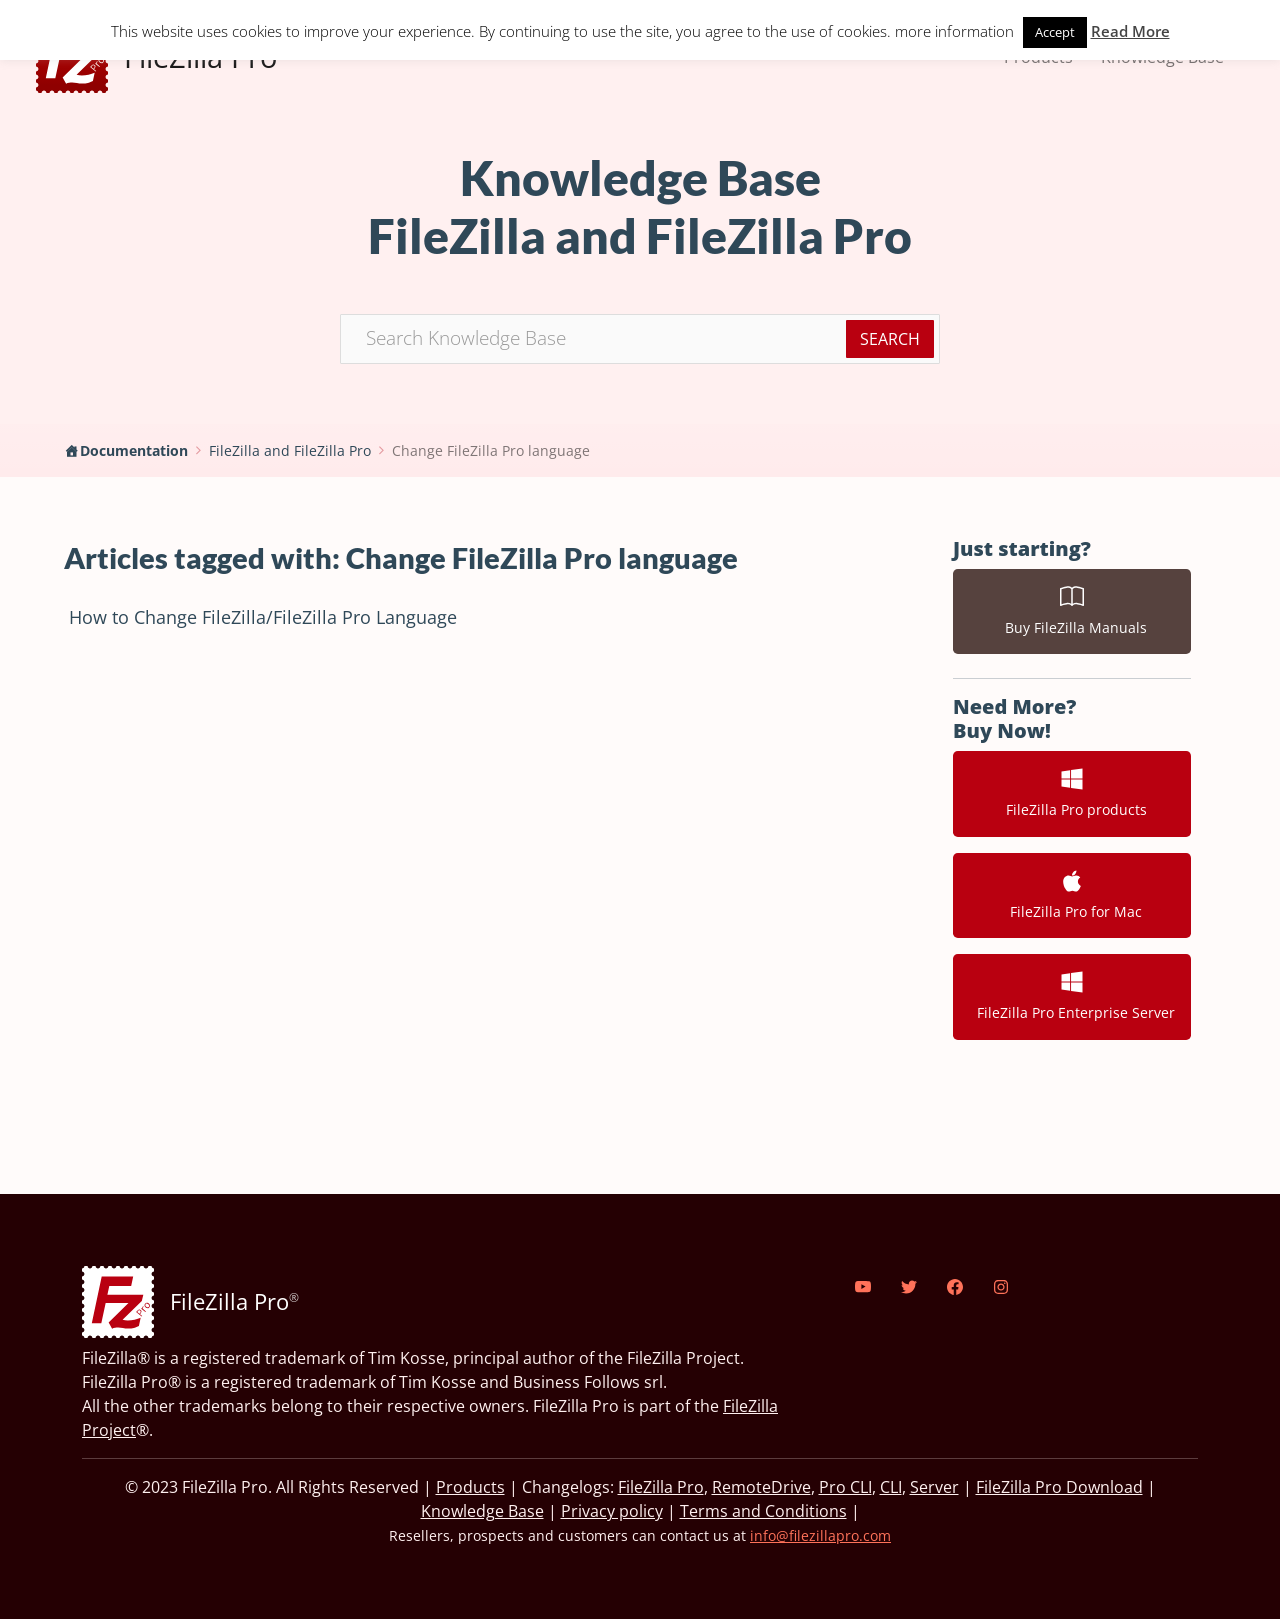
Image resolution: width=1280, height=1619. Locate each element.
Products (470, 1487)
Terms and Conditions (763, 1511)
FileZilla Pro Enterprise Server (1072, 996)
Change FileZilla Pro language (491, 450)
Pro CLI (845, 1487)
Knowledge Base (482, 1511)
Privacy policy (612, 1511)
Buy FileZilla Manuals (1072, 611)
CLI (891, 1487)
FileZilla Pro (661, 1487)
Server (934, 1487)
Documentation (134, 450)
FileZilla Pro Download (1059, 1487)
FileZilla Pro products (1072, 793)
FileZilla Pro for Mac (1072, 895)
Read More (1130, 31)
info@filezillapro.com (820, 1535)
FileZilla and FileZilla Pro (290, 450)
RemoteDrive (761, 1487)
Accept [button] (1055, 32)
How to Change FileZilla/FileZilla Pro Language (263, 617)
